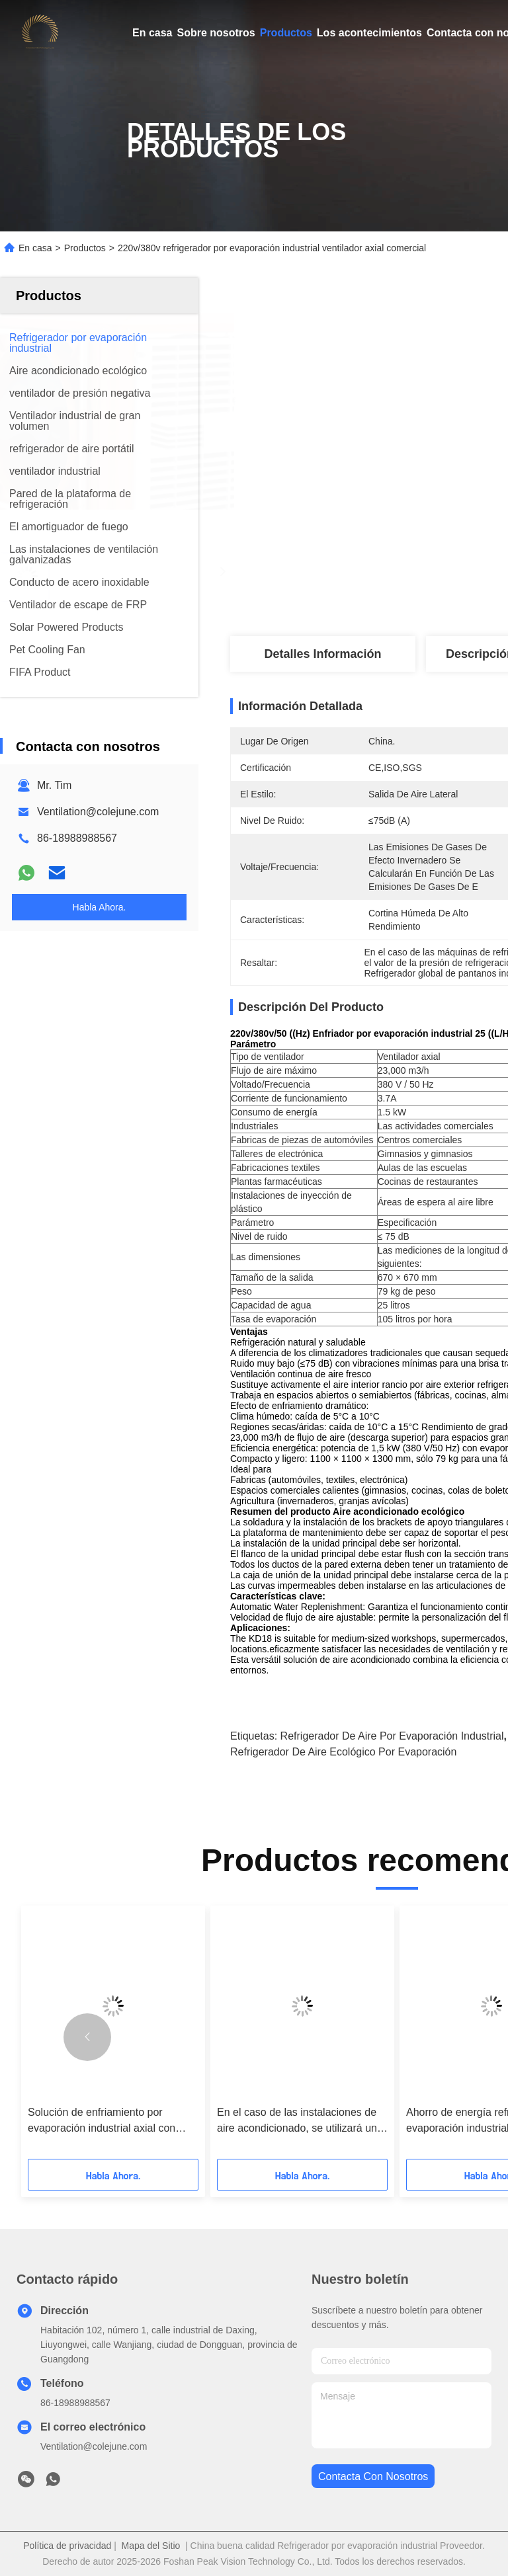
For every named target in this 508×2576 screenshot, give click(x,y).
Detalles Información (322, 654)
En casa (152, 32)
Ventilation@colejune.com (98, 811)
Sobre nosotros (216, 32)
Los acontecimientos (369, 32)
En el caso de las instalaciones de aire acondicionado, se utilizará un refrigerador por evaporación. (297, 2121)
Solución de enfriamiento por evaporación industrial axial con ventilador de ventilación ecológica (108, 2121)
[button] (87, 2037)
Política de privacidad (67, 2545)
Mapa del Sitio (151, 2545)
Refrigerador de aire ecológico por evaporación (343, 1751)
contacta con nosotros (373, 2476)
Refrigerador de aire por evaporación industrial (392, 1736)
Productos (286, 32)
